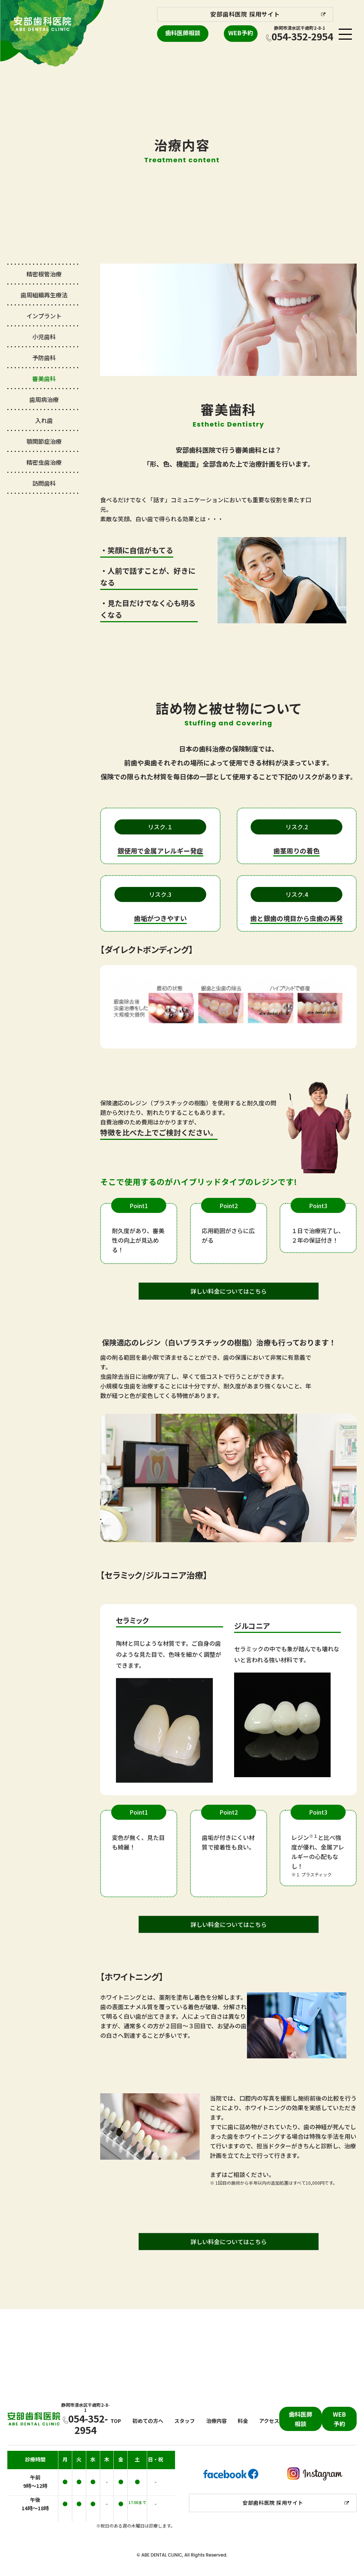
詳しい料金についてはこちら (228, 1291)
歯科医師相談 (182, 32)
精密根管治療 (44, 273)
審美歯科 (44, 378)
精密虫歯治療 (44, 462)
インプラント (44, 315)
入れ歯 (44, 420)
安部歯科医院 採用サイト (245, 14)
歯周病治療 (44, 399)
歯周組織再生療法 (44, 294)
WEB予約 (240, 32)
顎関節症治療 (44, 441)
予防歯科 (44, 357)
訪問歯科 (44, 483)
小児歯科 (44, 336)
